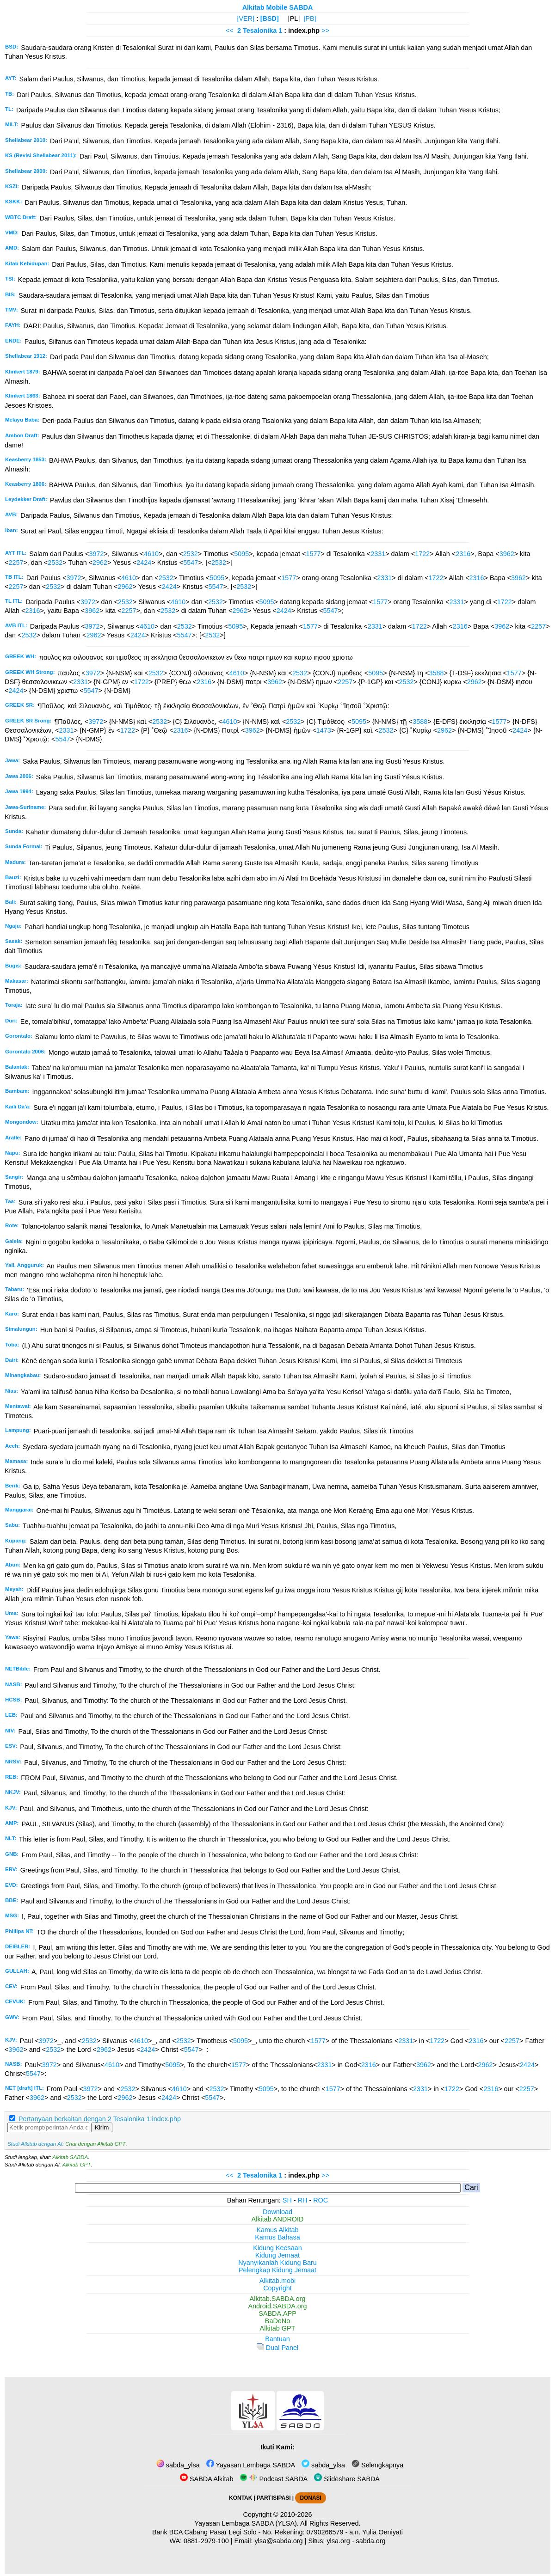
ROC (320, 2200)
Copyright (277, 2288)
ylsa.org (338, 2541)
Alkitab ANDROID (278, 2219)
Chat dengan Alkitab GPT (95, 2144)
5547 (190, 562)
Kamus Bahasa (277, 2237)
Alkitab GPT (76, 2164)
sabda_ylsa (178, 2465)
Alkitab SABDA (70, 2157)
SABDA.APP (277, 2313)
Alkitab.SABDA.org (278, 2298)
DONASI (310, 2498)
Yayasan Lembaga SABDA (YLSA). (247, 2523)
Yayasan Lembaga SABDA (250, 2465)
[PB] (309, 18)
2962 (99, 562)
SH (287, 2200)
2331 (377, 553)
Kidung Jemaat (277, 2255)
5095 (241, 553)
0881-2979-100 (206, 2541)
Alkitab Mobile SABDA (277, 7)
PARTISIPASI (273, 2498)
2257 (15, 562)
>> (325, 30)
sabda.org (371, 2541)
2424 (143, 562)
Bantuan (277, 2339)
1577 (313, 553)
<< (230, 30)
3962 (507, 553)
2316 (463, 553)
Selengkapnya (377, 2465)
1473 (323, 730)
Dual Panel (277, 2347)
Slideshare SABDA (347, 2479)
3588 (436, 673)
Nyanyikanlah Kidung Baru (277, 2262)
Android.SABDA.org (277, 2306)
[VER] (245, 18)
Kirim (102, 2127)
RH (303, 2200)
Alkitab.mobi (277, 2280)
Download (277, 2211)
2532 (190, 553)
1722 (422, 553)
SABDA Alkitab (206, 2479)
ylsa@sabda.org (278, 2541)
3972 (96, 553)
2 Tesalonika (257, 30)
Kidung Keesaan (277, 2248)
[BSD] (269, 18)
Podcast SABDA (274, 2479)
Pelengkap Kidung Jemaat (277, 2270)
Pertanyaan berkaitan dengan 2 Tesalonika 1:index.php (99, 2119)
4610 (151, 553)
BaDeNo (277, 2321)
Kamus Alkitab (277, 2229)
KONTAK (240, 2498)
